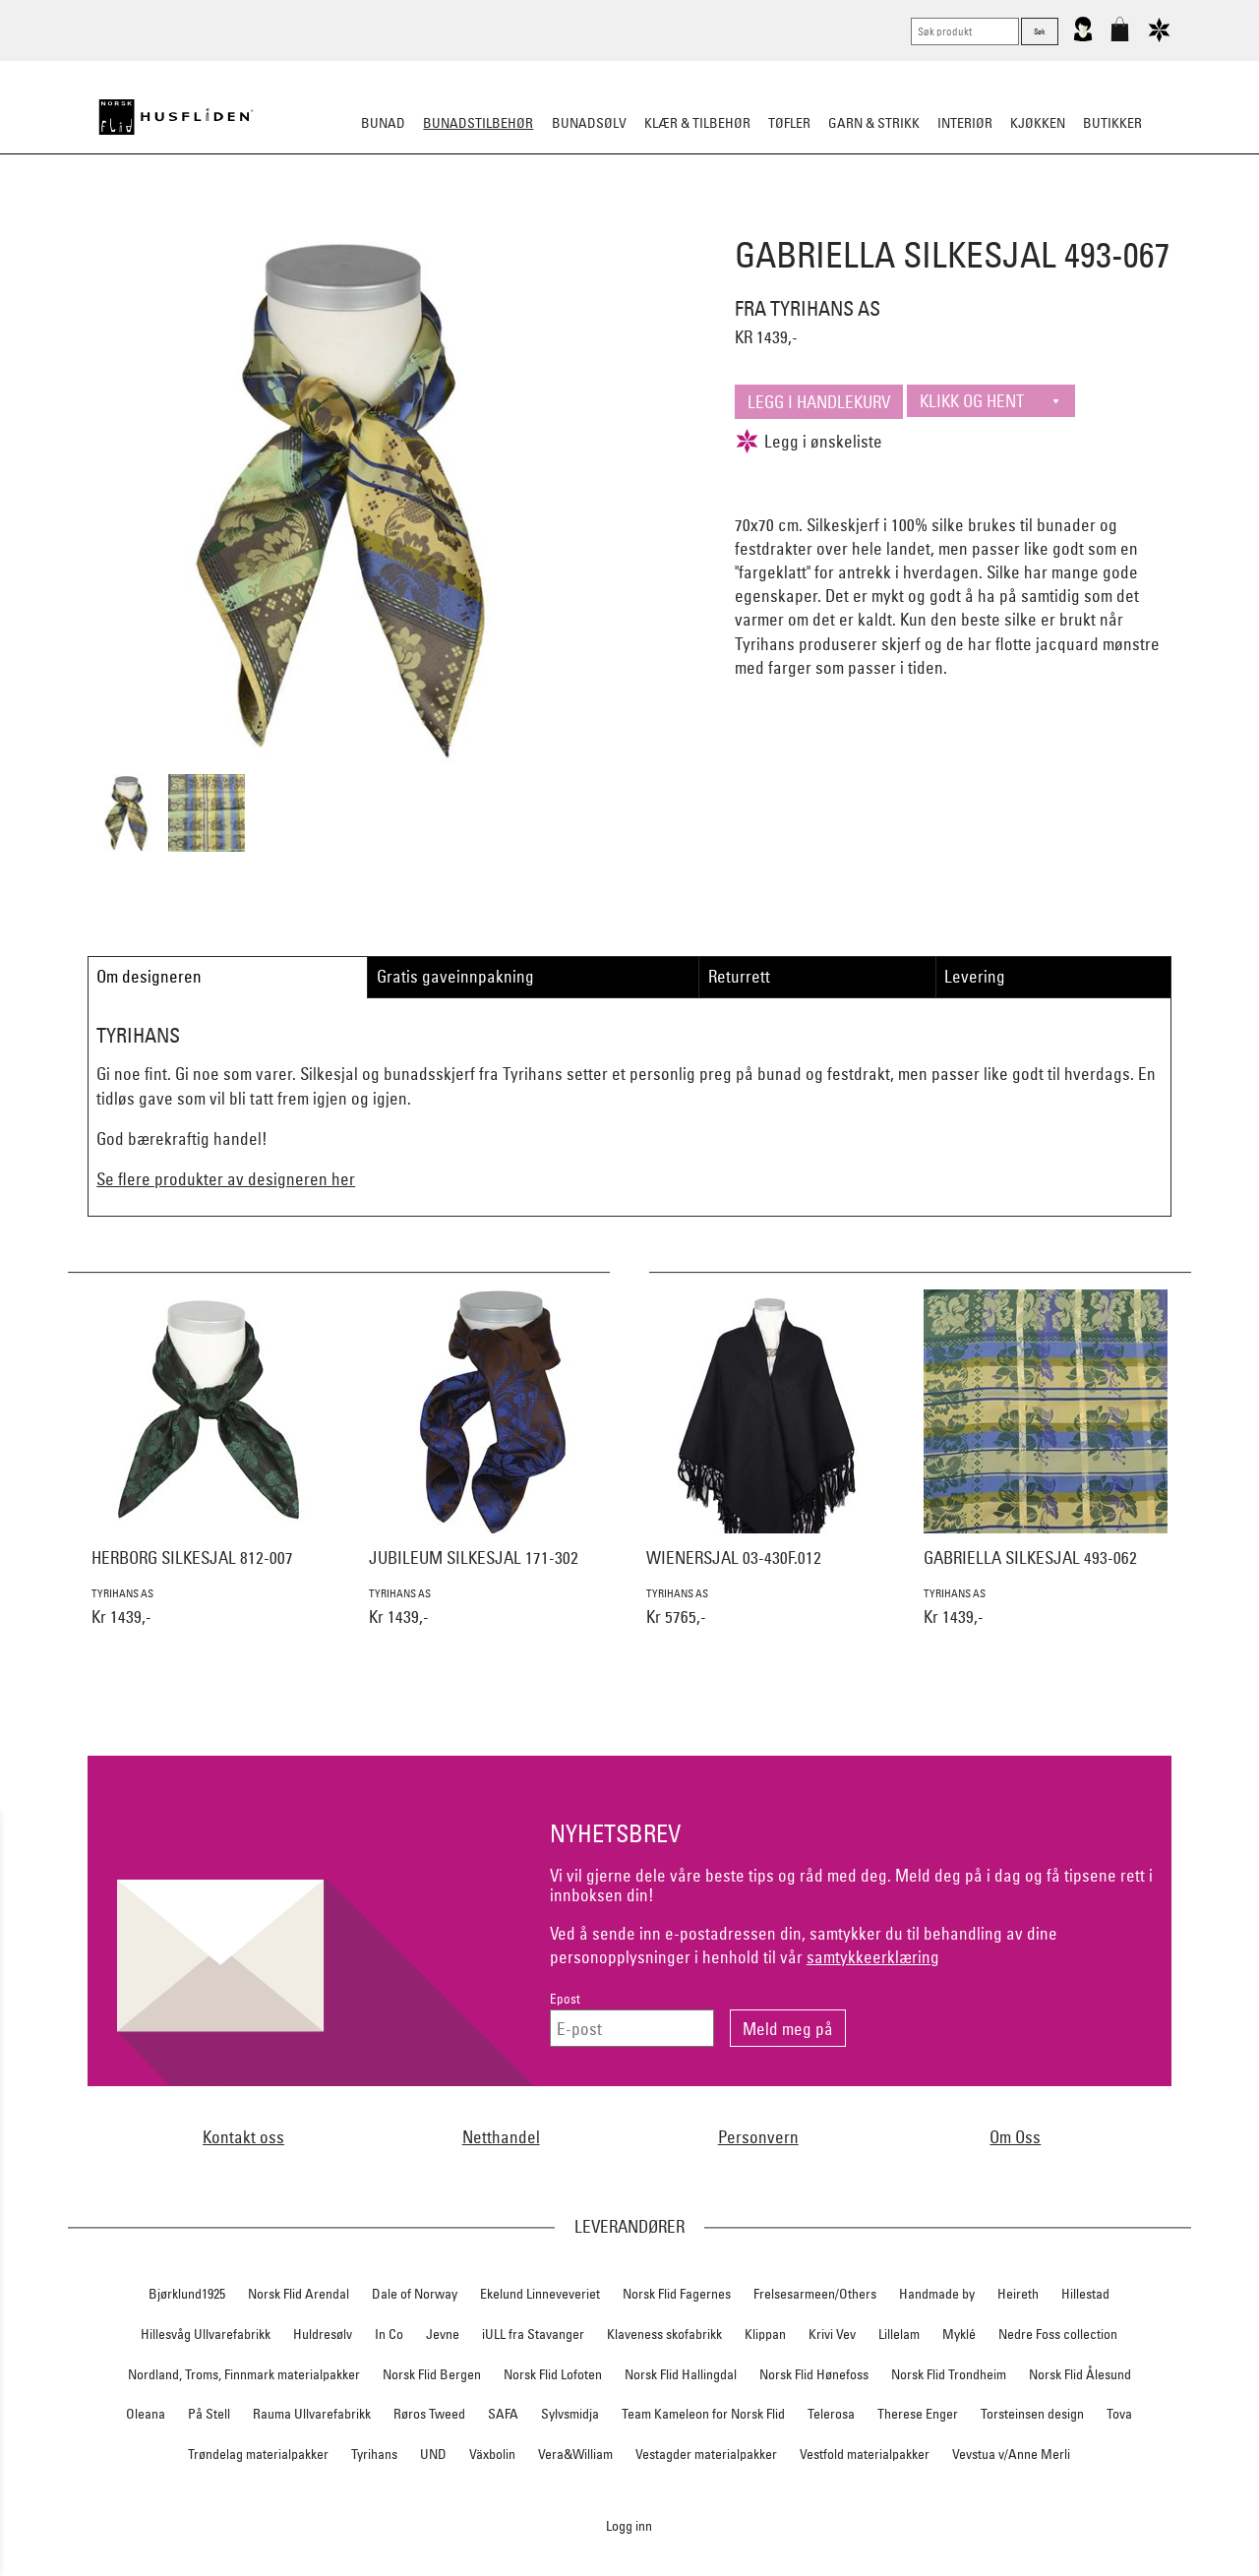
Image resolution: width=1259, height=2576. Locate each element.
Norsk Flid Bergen (432, 2374)
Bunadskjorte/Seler (362, 220)
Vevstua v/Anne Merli (1011, 2454)
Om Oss (1015, 2137)
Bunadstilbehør (478, 123)
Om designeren (149, 976)
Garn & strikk (874, 123)
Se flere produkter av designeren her (225, 1178)
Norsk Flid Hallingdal (681, 2374)
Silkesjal (479, 220)
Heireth (1018, 2294)
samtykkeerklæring (873, 1957)
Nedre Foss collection (1057, 2334)
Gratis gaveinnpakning (455, 976)
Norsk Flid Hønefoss (814, 2374)
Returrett (739, 976)
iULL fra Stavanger (533, 2334)
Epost (565, 1999)
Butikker (1112, 123)
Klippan (765, 2334)
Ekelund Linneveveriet (540, 2294)
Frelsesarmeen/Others (814, 2294)
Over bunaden (679, 220)
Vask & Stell (967, 220)
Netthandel (501, 2137)
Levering (974, 976)
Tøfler (789, 123)
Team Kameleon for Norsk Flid (703, 2414)
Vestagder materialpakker (706, 2454)
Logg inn (629, 2525)
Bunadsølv (589, 123)
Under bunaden (797, 220)
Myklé (959, 2334)
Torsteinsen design (1032, 2414)
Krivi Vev (832, 2334)
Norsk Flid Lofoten (553, 2374)
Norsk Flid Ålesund (1080, 2374)
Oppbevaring (571, 220)
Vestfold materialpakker (864, 2454)
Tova (1119, 2414)
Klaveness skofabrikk (664, 2334)
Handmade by (937, 2294)
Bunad (383, 123)
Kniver (888, 220)
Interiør (964, 123)
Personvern (758, 2137)
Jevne (442, 2334)
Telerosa (831, 2414)
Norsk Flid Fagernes (677, 2294)
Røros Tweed (429, 2414)
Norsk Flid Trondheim (948, 2374)
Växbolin (492, 2454)
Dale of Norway (414, 2294)
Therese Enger (917, 2414)
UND (433, 2454)
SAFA (503, 2414)
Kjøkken (1037, 123)
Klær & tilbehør (697, 123)
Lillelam (899, 2334)
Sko (264, 220)
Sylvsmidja (570, 2414)
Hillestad (1085, 2294)
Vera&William (575, 2454)
